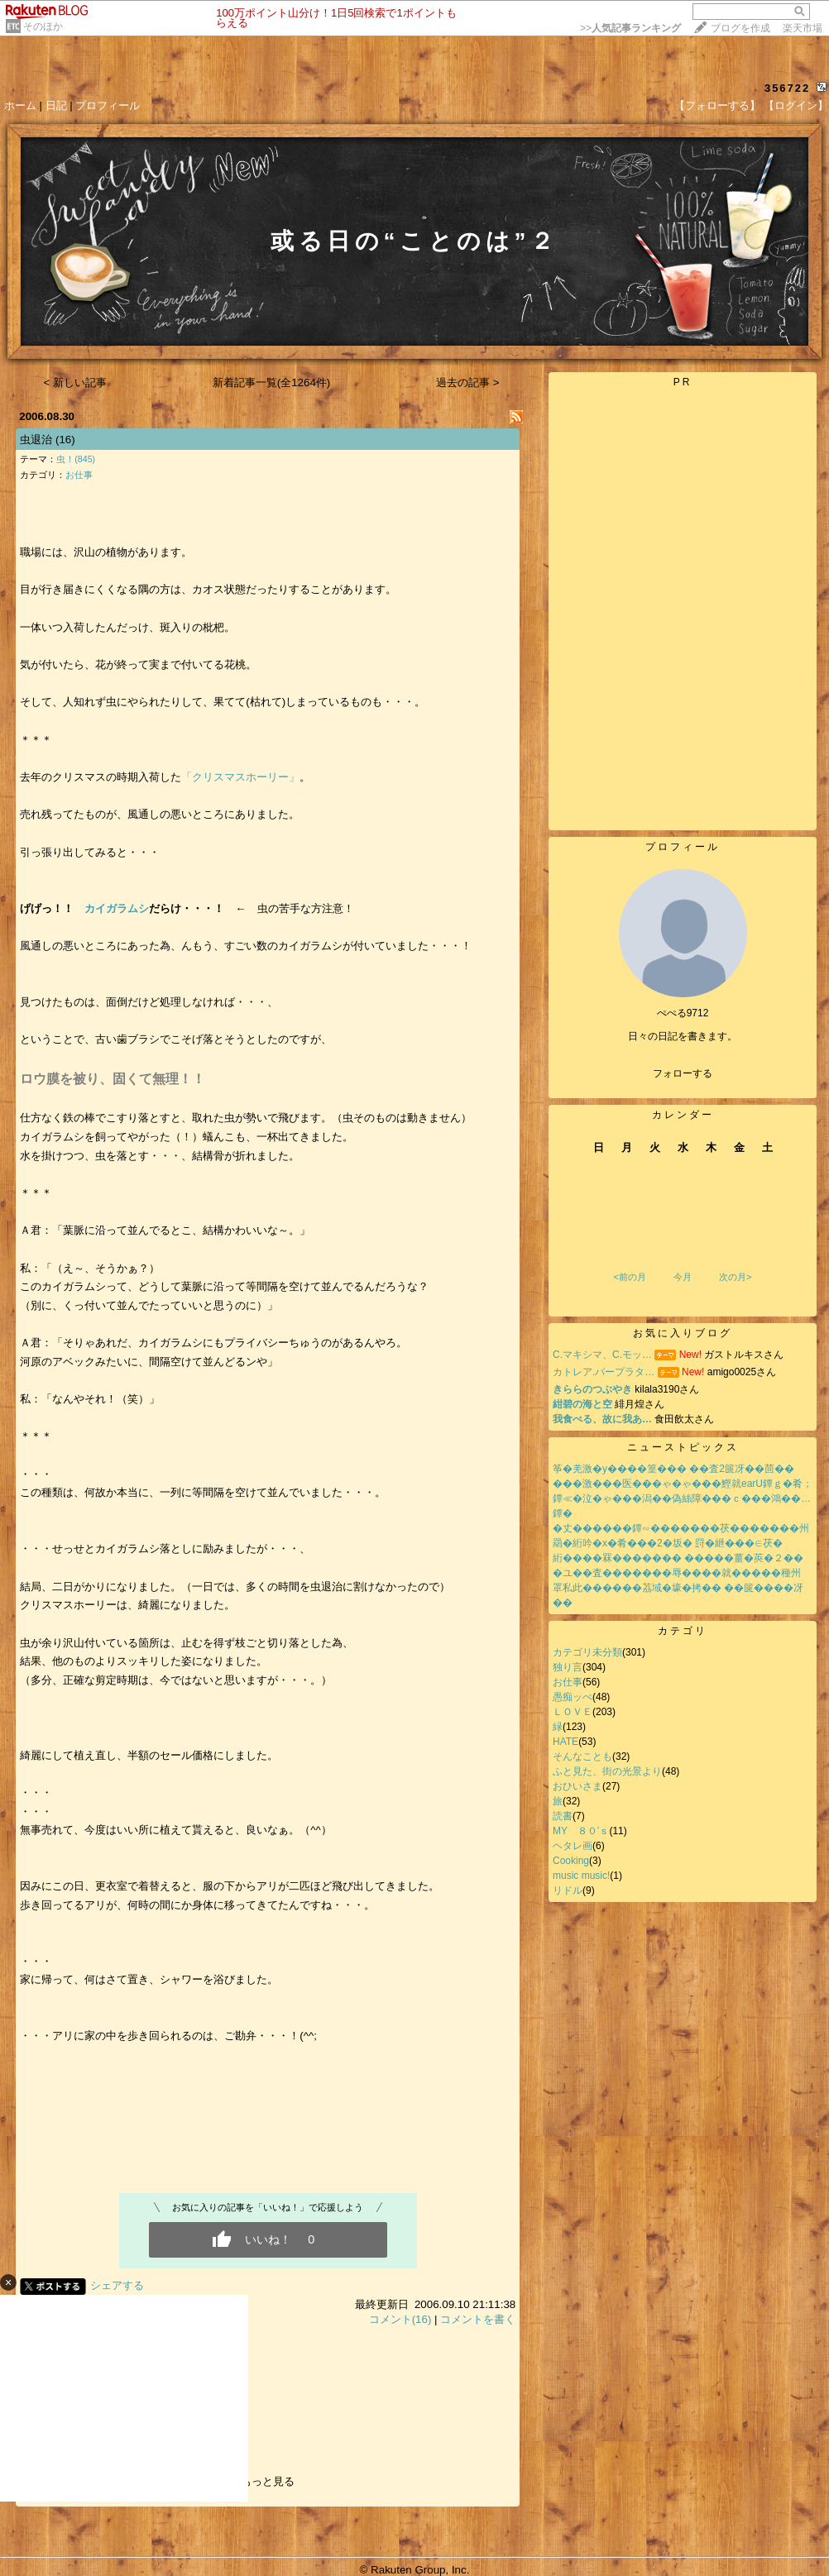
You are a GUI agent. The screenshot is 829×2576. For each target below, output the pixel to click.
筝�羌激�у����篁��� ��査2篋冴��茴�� (673, 1468)
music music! (581, 1875)
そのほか (43, 26)
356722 (787, 88)
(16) (65, 439)
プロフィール (107, 105)
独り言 (567, 1667)
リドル (567, 1890)
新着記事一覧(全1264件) (272, 382)
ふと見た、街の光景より (607, 1771)
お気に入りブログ (682, 1333)
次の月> (735, 1277)
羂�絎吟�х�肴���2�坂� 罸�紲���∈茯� (668, 1543)
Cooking (571, 1860)
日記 (56, 105)
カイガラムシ (116, 908)
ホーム (20, 105)
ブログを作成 (740, 28)
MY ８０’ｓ (581, 1831)
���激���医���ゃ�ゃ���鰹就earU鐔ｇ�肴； (682, 1483)
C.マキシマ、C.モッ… (602, 1354)
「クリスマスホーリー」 (240, 777)
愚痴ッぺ (572, 1697)
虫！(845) (75, 459)
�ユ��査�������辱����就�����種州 (677, 1573)
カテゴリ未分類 (587, 1652)
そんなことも (582, 1756)
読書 (563, 1816)
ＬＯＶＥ (572, 1712)
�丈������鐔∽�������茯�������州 (681, 1528)
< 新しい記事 (76, 382)
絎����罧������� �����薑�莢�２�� (678, 1558)
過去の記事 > (468, 382)
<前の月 (629, 1277)
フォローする (682, 1073)
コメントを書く (477, 2319)
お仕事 (79, 475)
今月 (682, 1277)
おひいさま (577, 1786)
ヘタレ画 (572, 1846)
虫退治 (36, 439)
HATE (565, 1741)
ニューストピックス (683, 1447)
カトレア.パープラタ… (603, 1372)
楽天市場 (802, 28)
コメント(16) (400, 2319)
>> (630, 28)
